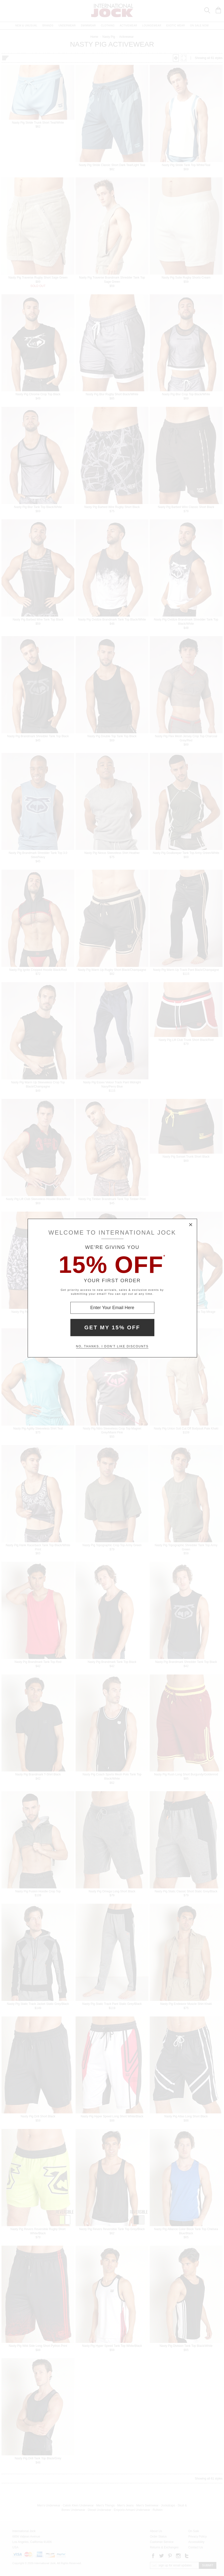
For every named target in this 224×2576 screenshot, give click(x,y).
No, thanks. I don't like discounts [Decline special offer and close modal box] (112, 1346)
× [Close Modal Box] (191, 1224)
